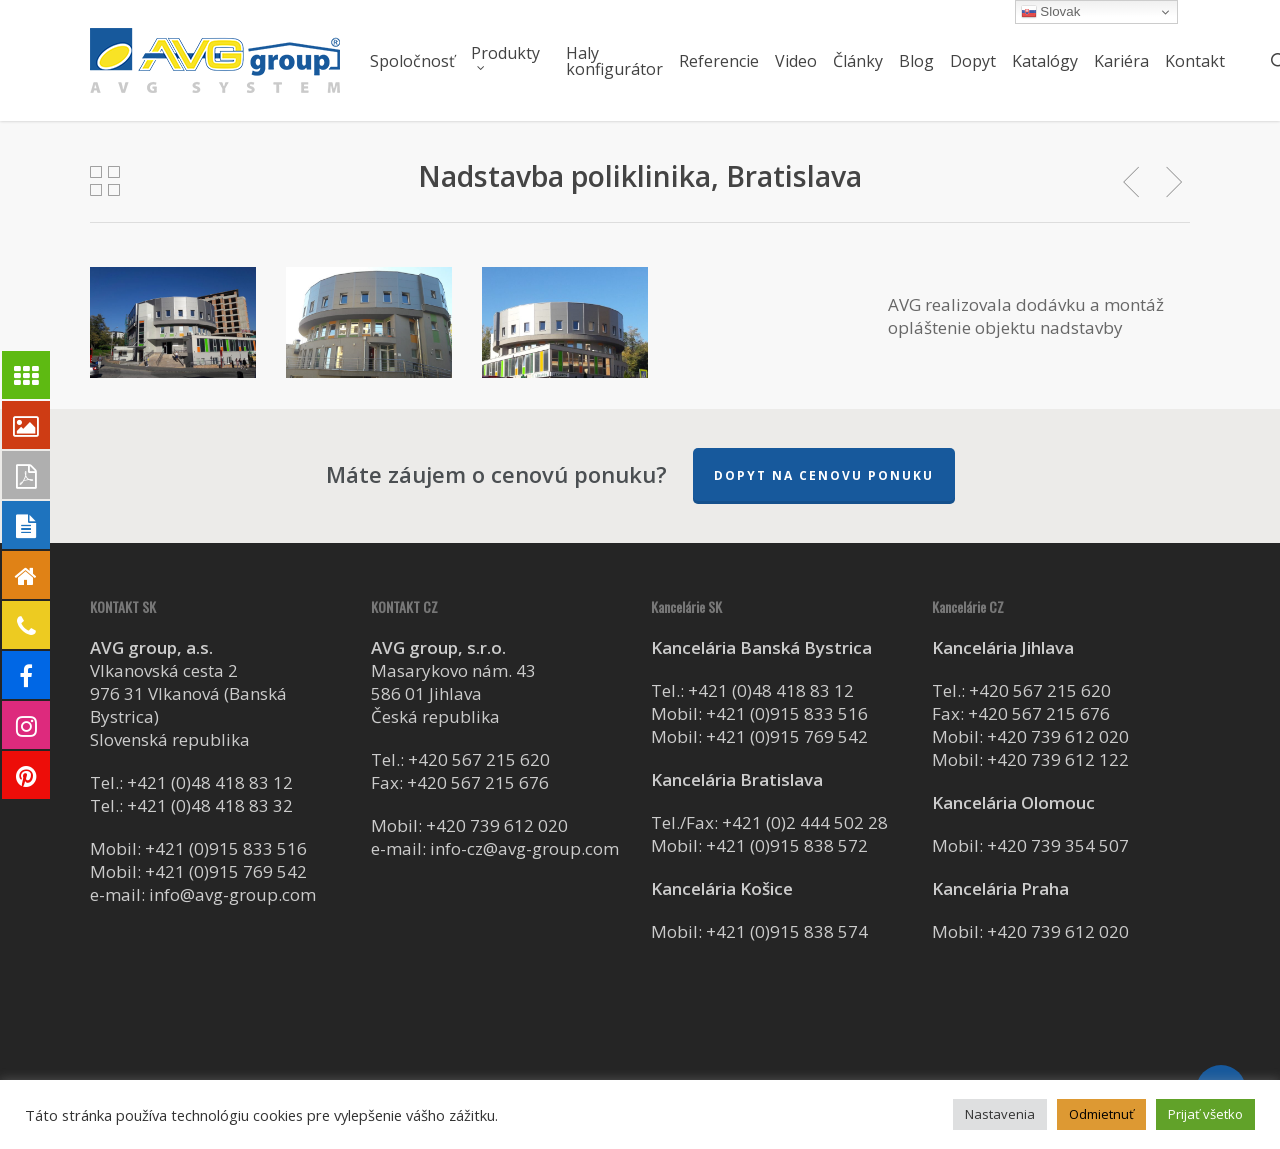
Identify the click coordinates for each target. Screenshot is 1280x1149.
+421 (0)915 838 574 (787, 931)
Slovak (1051, 12)
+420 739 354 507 (1058, 845)
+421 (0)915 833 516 (226, 848)
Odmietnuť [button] (1101, 1114)
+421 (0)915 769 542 (226, 871)
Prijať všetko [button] (1205, 1114)
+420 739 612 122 (1058, 759)
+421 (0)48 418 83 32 (210, 805)
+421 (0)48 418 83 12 (210, 782)
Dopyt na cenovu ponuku (824, 475)
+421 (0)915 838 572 (787, 845)
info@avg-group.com (232, 894)
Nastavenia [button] (1000, 1114)
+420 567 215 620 (479, 759)
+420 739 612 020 (497, 825)
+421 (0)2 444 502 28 (805, 822)
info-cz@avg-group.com (524, 848)
